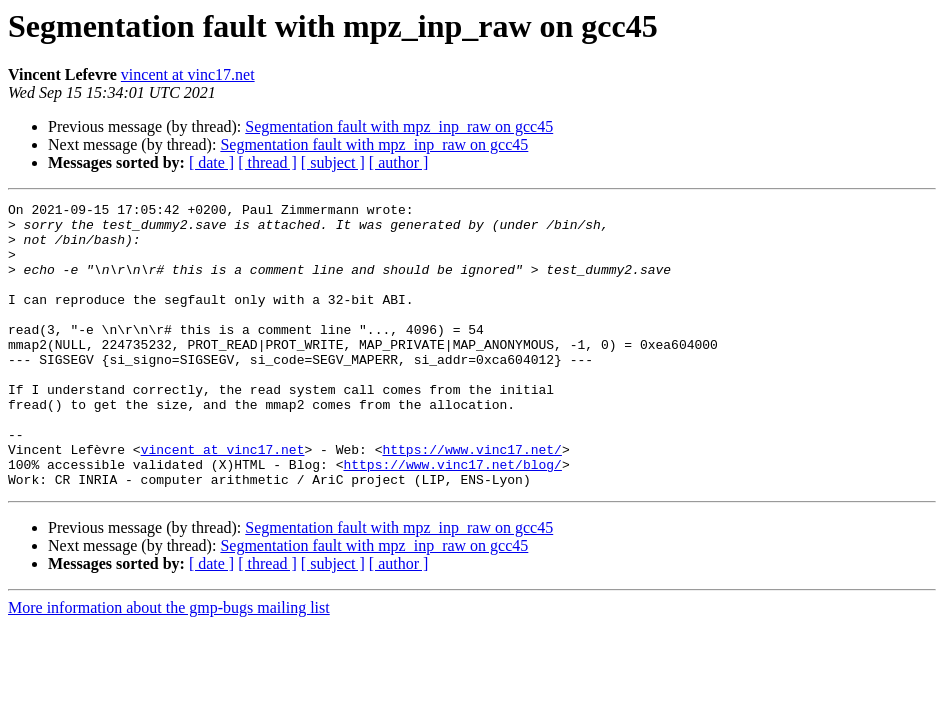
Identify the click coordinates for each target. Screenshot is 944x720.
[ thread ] (267, 162)
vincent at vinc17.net (188, 74)
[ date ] (211, 162)
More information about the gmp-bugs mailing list (169, 664)
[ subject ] (333, 162)
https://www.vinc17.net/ (471, 500)
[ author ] (399, 162)
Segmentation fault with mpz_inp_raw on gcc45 (399, 126)
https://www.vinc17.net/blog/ (452, 518)
